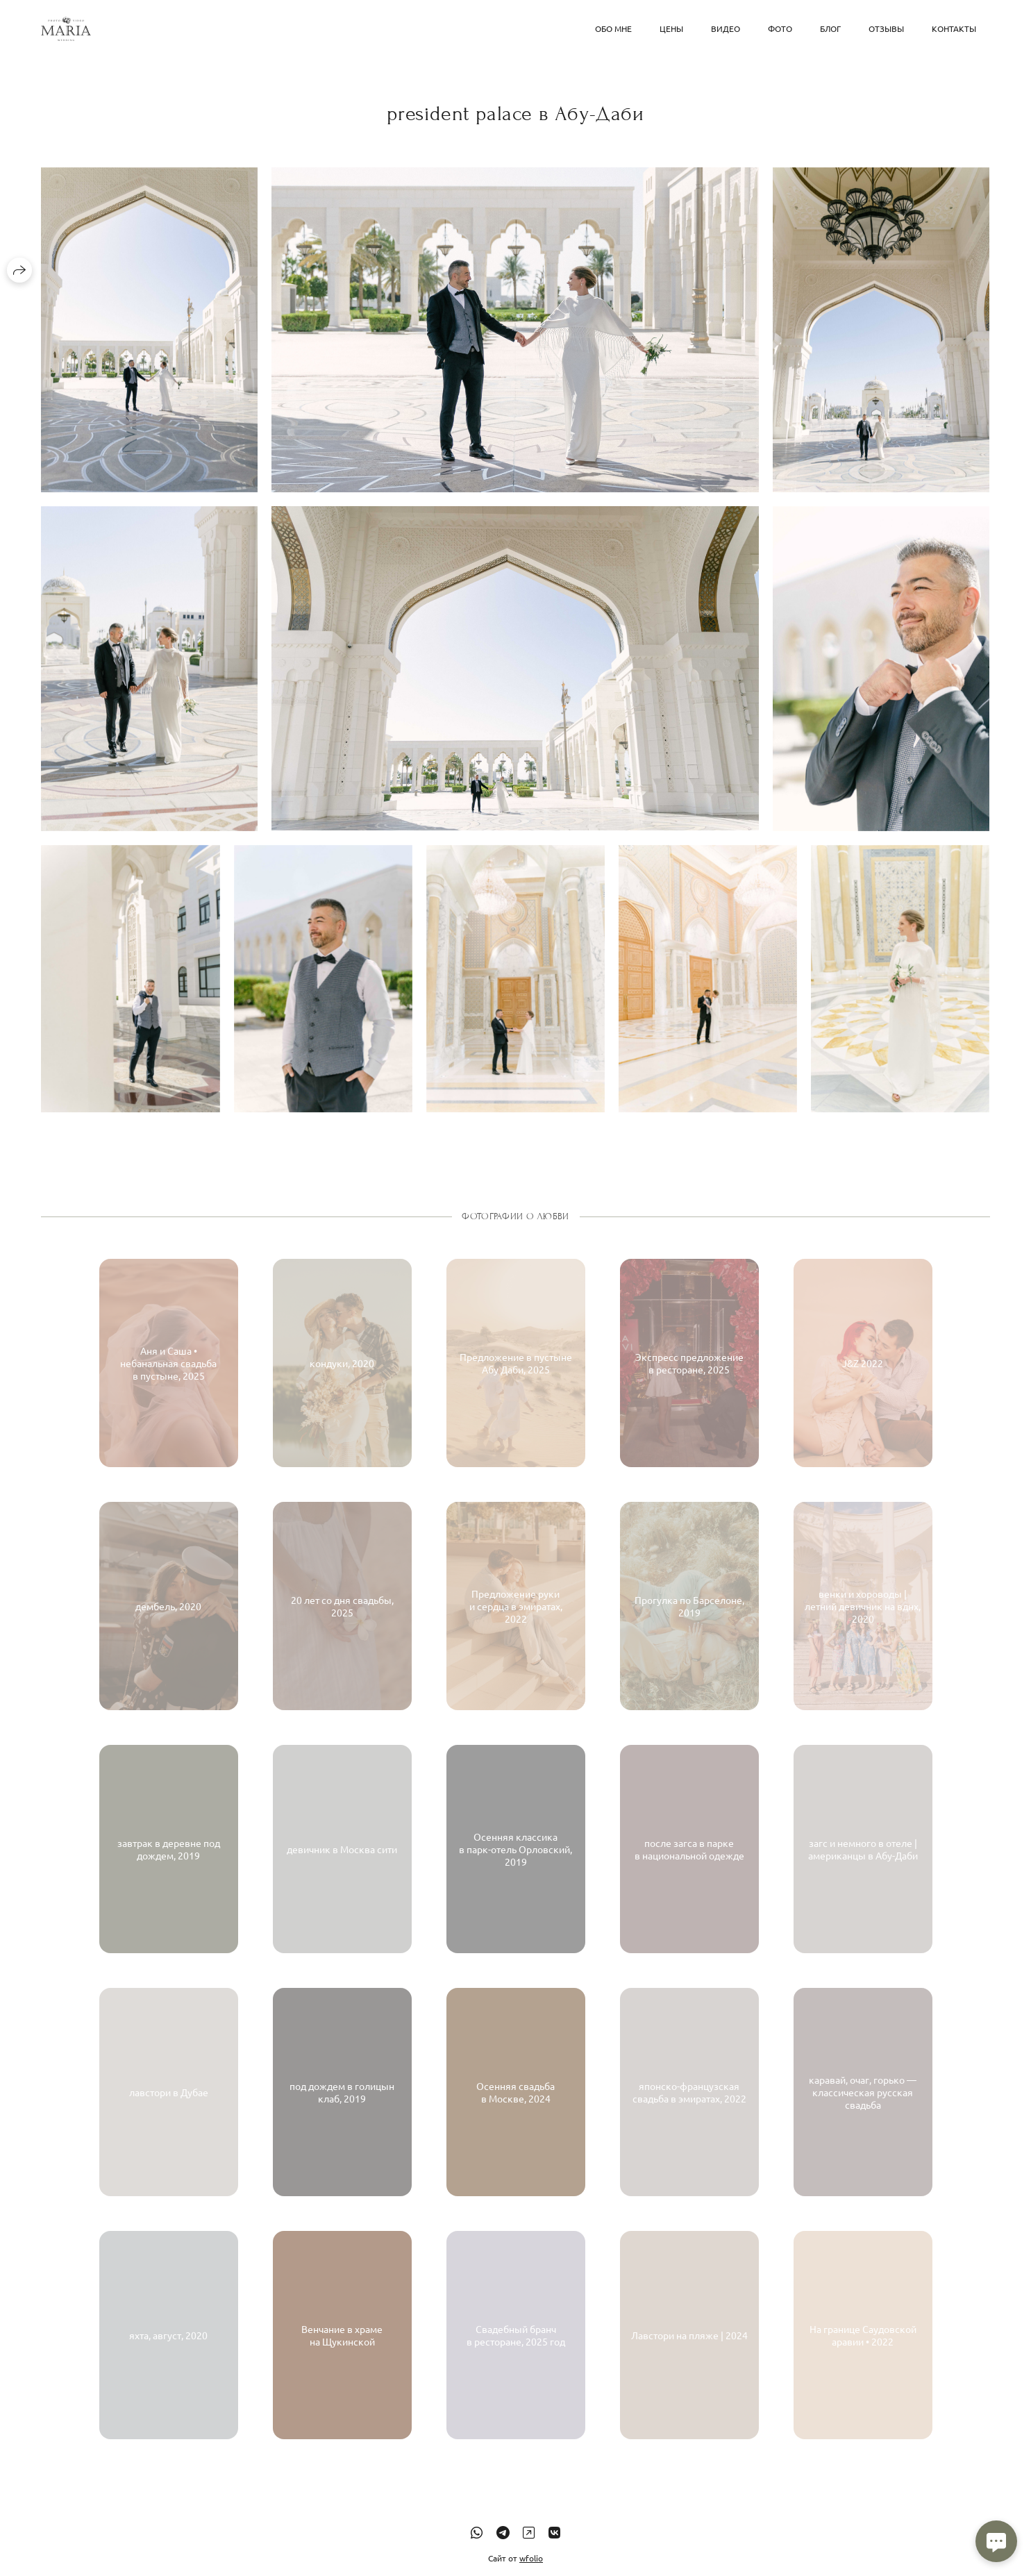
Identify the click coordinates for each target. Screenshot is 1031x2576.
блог (830, 28)
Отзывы (886, 28)
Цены (671, 28)
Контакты (954, 28)
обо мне (613, 28)
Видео (725, 28)
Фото (780, 28)
